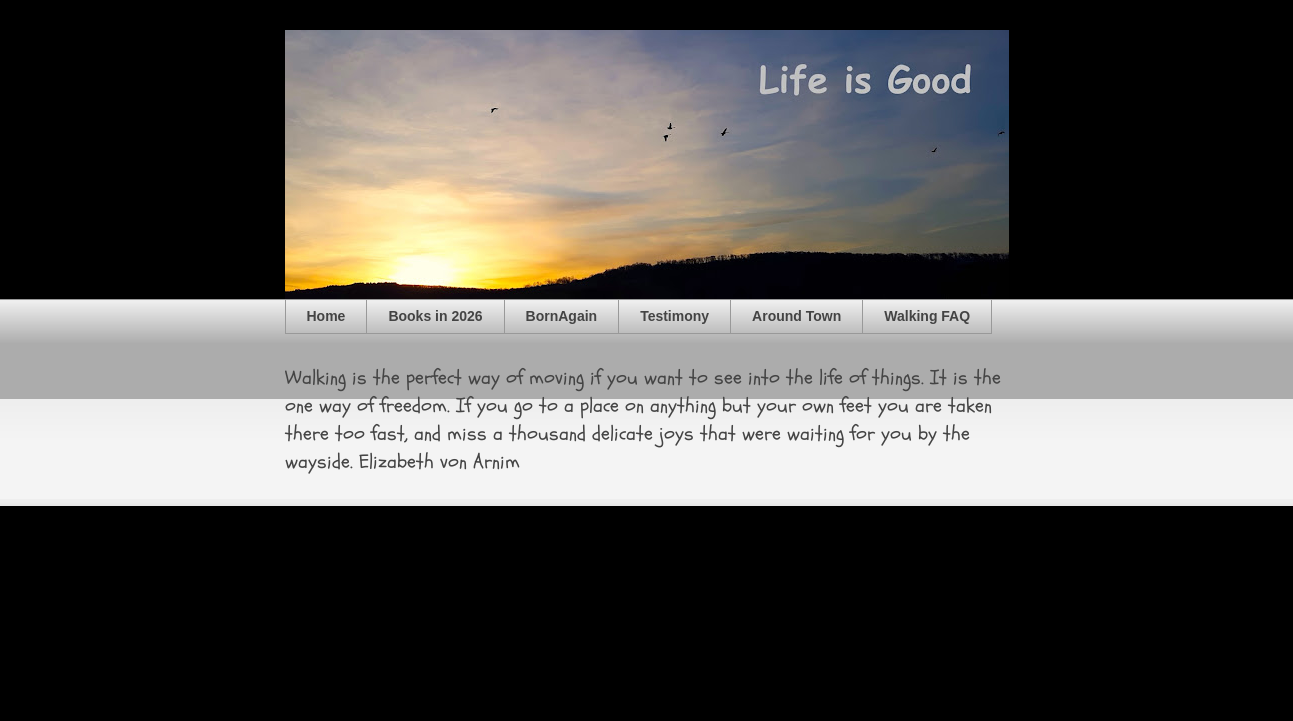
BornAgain (562, 316)
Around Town (796, 316)
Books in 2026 (435, 316)
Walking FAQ (927, 316)
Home (326, 316)
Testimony (674, 316)
